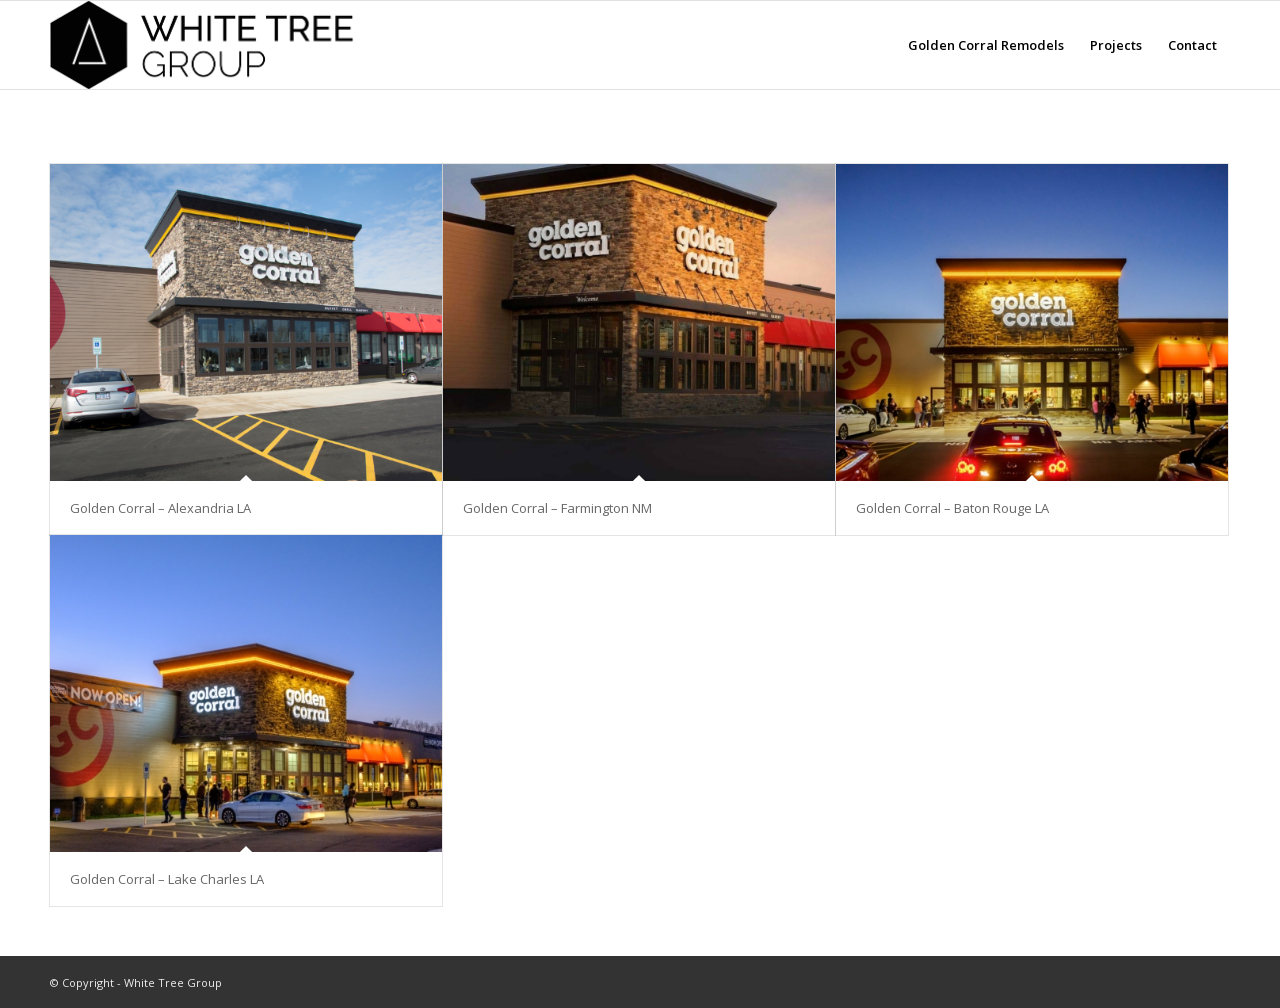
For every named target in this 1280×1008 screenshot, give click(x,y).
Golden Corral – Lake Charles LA (167, 879)
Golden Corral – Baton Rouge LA (952, 508)
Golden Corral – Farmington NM (557, 508)
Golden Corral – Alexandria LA (160, 508)
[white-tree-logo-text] (208, 45)
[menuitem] (986, 45)
